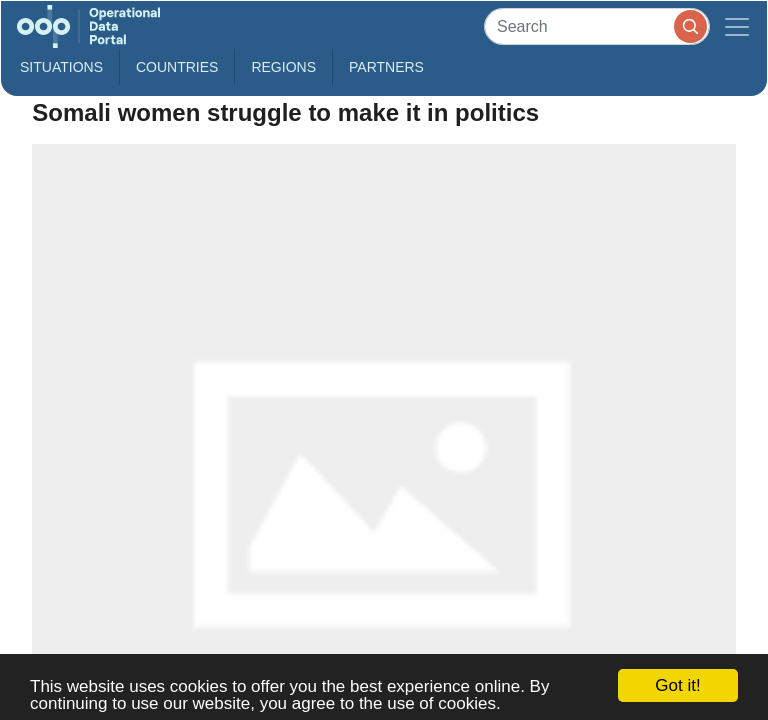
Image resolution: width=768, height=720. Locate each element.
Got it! (677, 685)
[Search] (597, 26)
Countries (177, 67)
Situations (61, 67)
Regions (283, 67)
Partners (386, 67)
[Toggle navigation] (737, 26)
